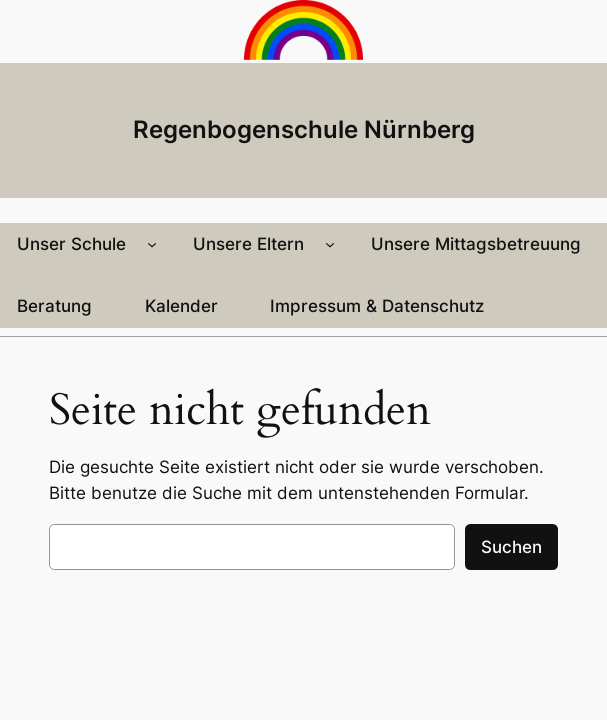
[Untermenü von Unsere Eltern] (330, 244)
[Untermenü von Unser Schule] (152, 244)
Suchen (511, 547)
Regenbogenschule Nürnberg (304, 129)
